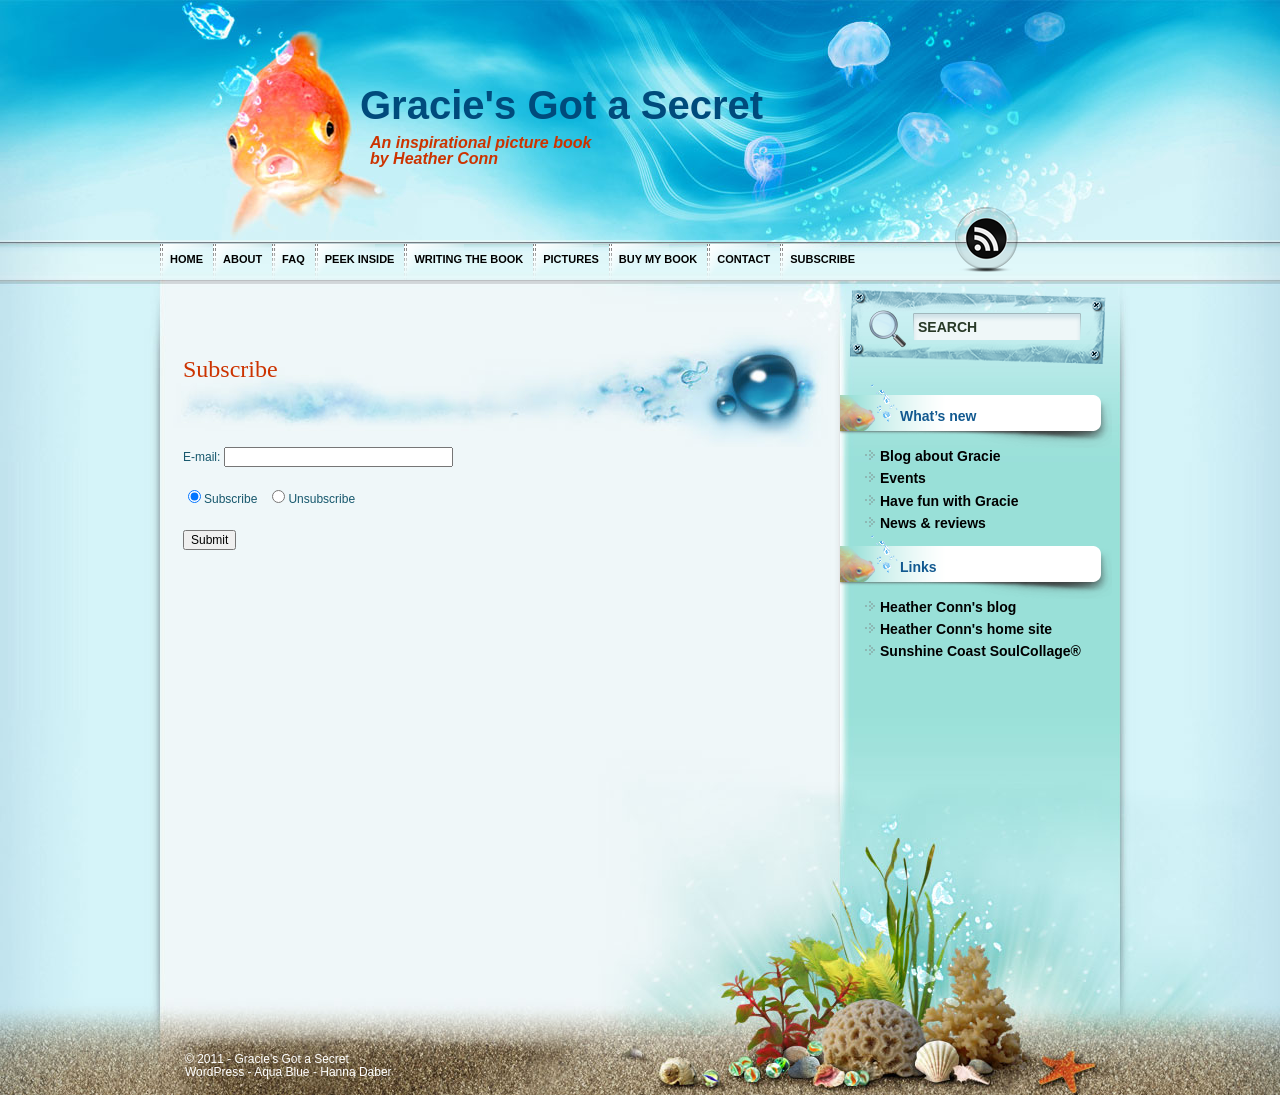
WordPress (214, 1072)
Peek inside (360, 259)
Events (903, 478)
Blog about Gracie (940, 456)
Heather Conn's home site (966, 629)
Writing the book (468, 259)
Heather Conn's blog (948, 607)
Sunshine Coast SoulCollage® (980, 651)
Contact (743, 259)
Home (186, 259)
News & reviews (933, 523)
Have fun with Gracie (949, 501)
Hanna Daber (355, 1072)
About (242, 259)
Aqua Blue (281, 1072)
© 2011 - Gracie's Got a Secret (267, 1059)
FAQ (293, 259)
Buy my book (658, 259)
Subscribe (822, 259)
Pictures (571, 259)
